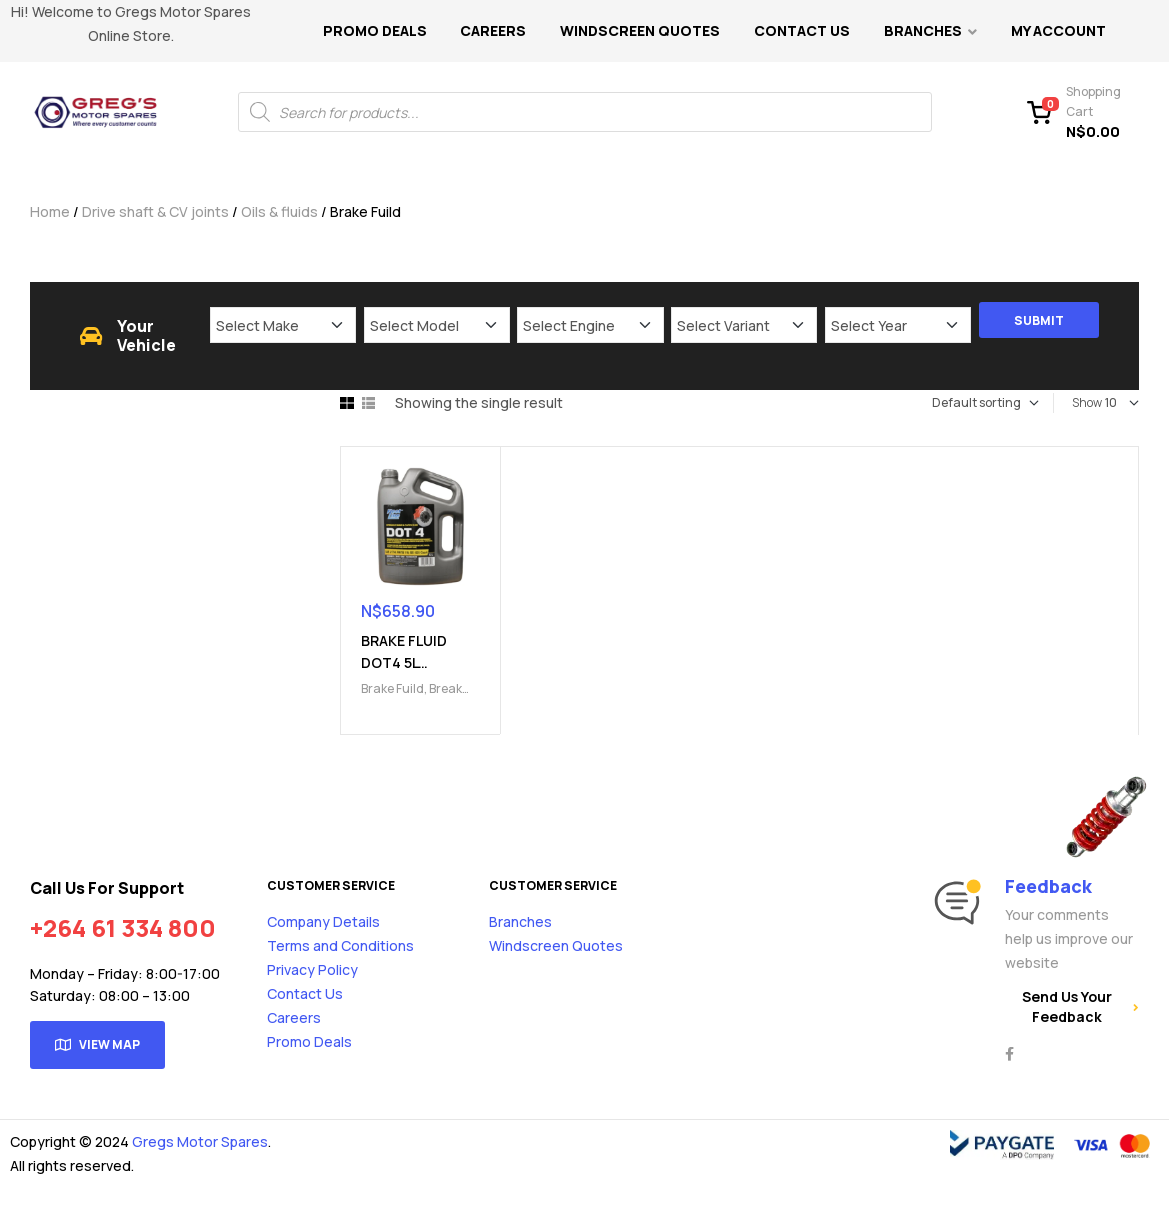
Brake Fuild (392, 688)
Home (50, 211)
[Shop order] (961, 403)
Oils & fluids (279, 211)
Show (1087, 402)
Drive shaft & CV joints (155, 211)
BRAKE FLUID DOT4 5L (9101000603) (408, 662)
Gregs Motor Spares (200, 1141)
